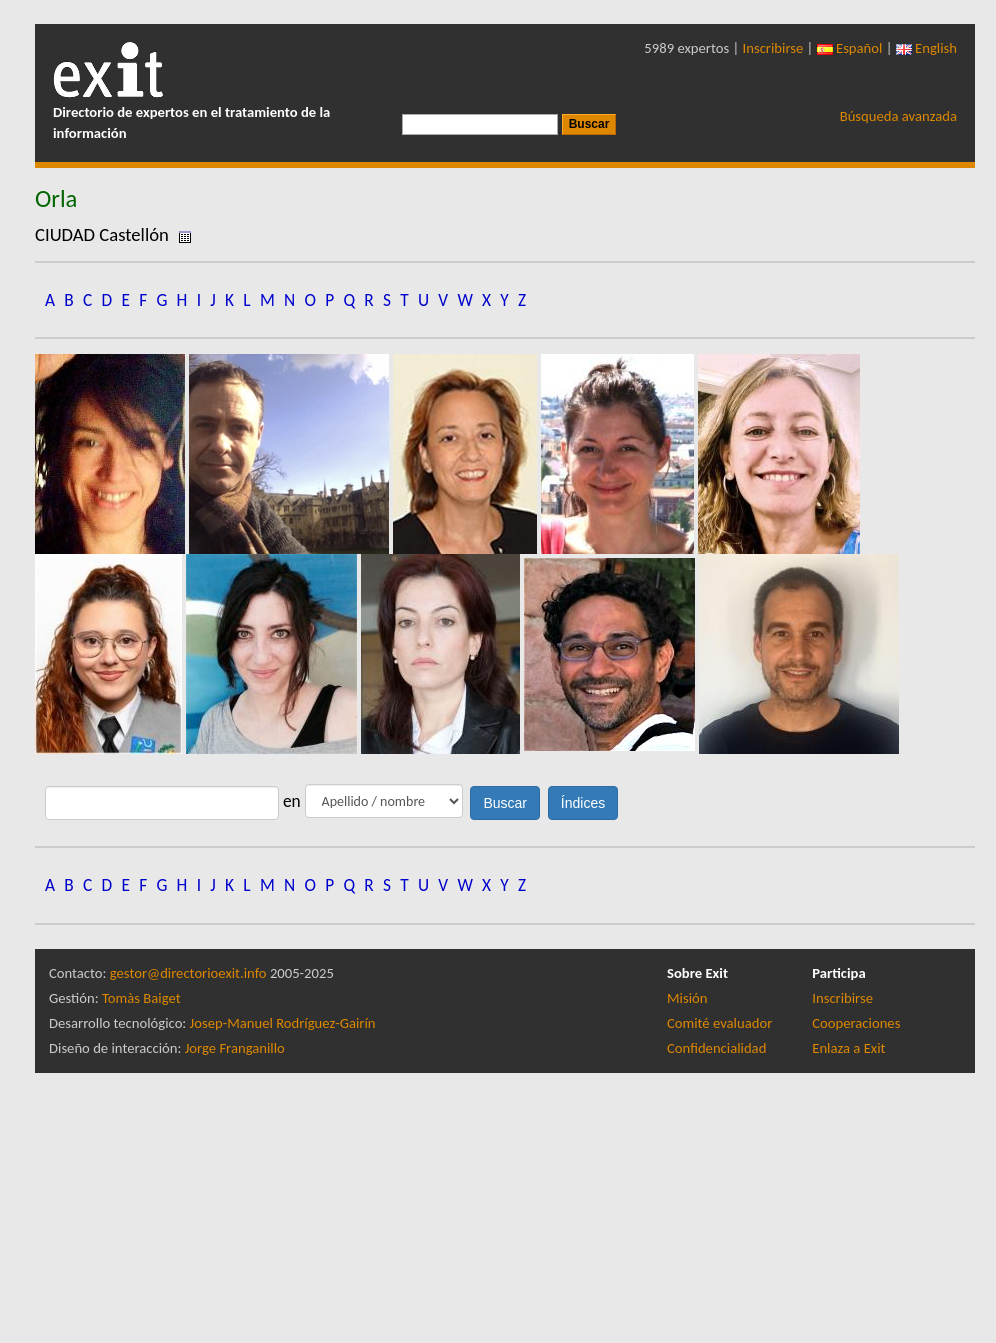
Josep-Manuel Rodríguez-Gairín (283, 1023)
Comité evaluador (719, 1023)
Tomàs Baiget (141, 998)
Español (850, 48)
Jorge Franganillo (235, 1048)
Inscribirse (773, 48)
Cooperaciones (856, 1023)
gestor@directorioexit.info (188, 973)
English (926, 48)
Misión (687, 998)
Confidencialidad (716, 1048)
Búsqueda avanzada (898, 116)
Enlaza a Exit (848, 1048)
